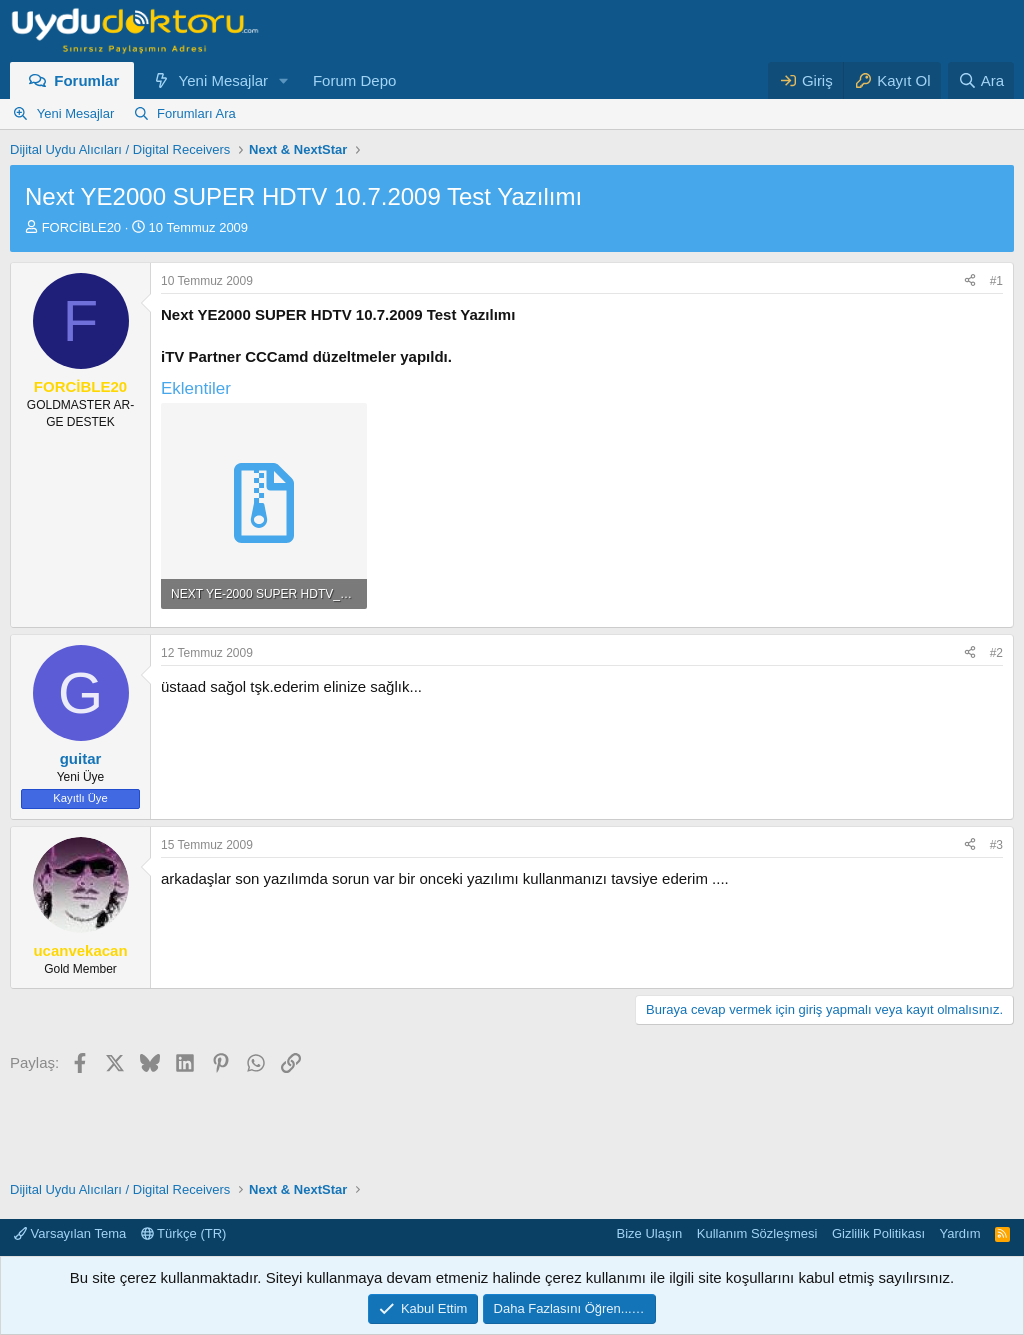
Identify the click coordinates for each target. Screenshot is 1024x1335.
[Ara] (981, 80)
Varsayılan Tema (70, 1233)
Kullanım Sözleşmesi (757, 1233)
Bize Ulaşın (650, 1233)
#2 (996, 653)
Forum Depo (354, 80)
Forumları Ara (196, 113)
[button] (284, 80)
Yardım (960, 1233)
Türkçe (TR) (184, 1233)
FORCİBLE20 (81, 227)
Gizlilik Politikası (878, 1233)
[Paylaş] (970, 281)
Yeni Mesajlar (224, 80)
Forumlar (86, 80)
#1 (996, 281)
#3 (996, 845)
